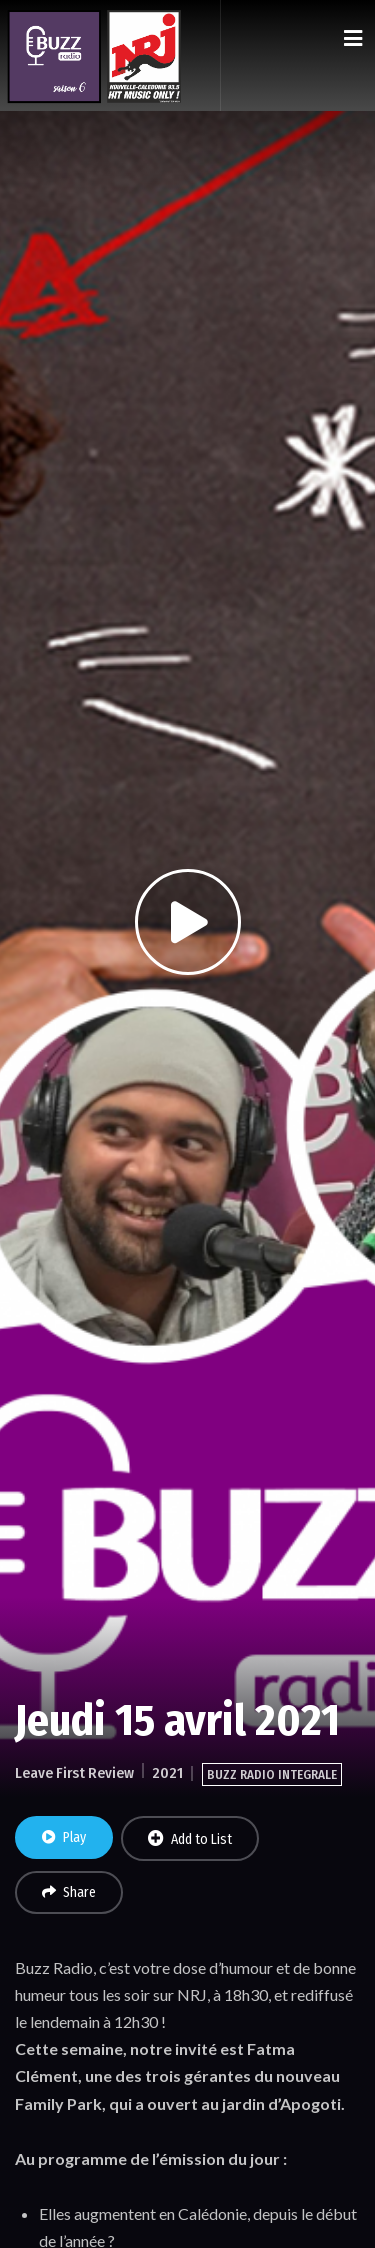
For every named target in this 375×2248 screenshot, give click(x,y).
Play (64, 1837)
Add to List (190, 1839)
